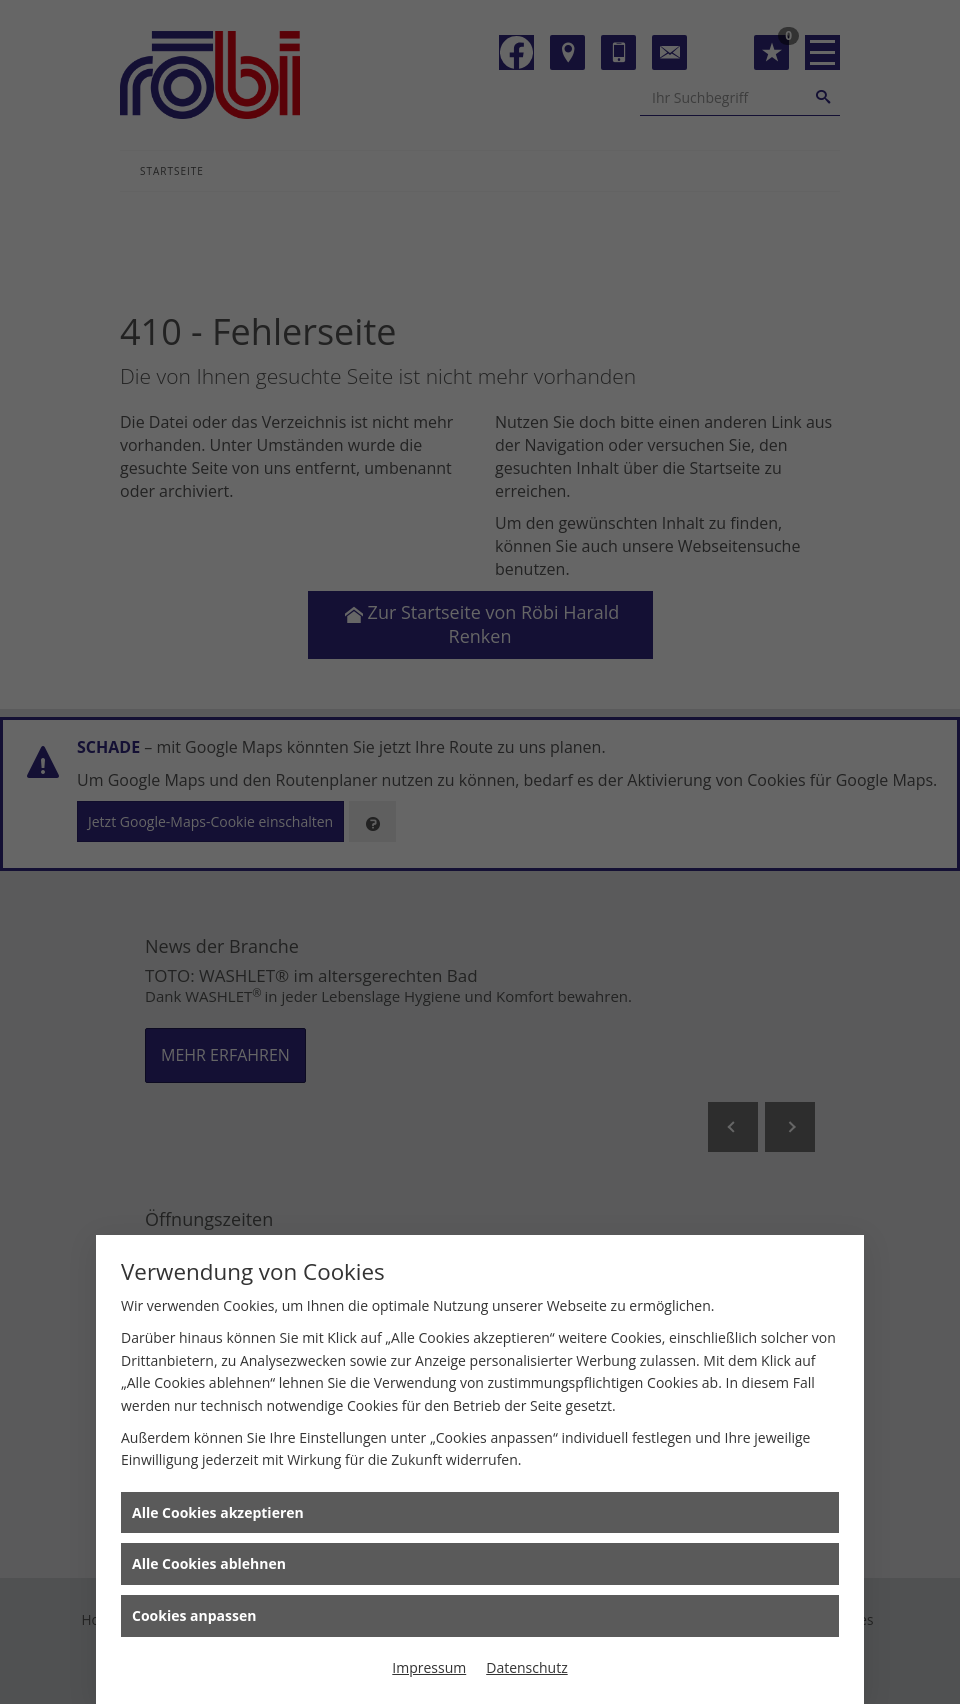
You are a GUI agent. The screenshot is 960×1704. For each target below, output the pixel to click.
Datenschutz (526, 1667)
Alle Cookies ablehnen (209, 1563)
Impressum (429, 1667)
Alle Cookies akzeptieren (218, 1512)
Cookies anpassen (194, 1615)
